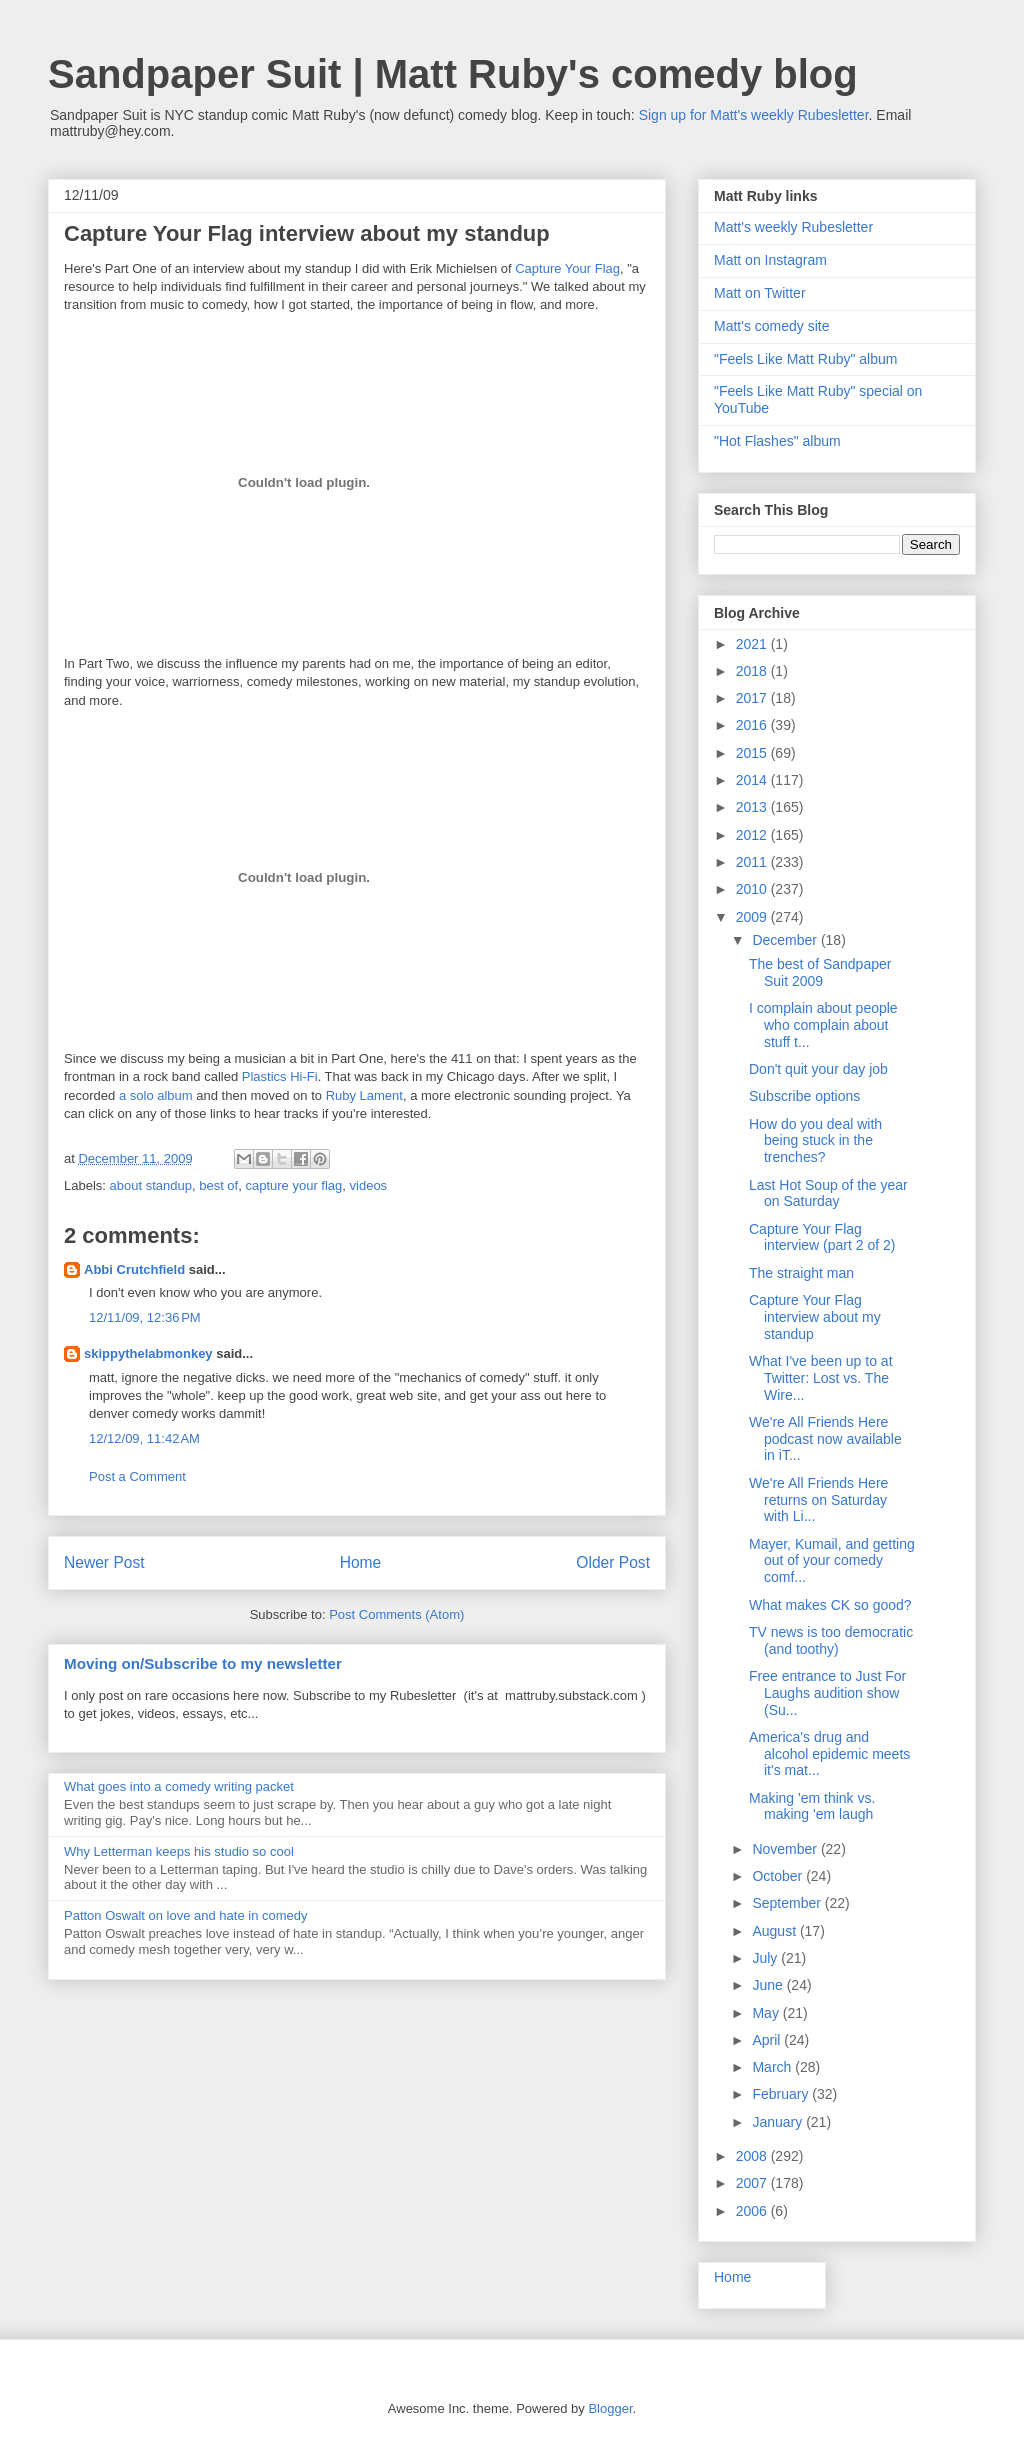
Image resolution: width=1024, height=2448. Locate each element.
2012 (753, 835)
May (767, 2013)
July (766, 1958)
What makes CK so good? (830, 1605)
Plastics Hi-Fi (280, 1076)
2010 (753, 889)
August (775, 1931)
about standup (151, 1185)
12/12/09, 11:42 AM (144, 1438)
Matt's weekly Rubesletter (793, 227)
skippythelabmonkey (148, 1353)
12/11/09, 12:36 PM (145, 1317)
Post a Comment (137, 1476)
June (769, 1985)
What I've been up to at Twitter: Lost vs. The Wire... (821, 1378)
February (782, 2094)
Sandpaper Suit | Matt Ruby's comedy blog (453, 74)
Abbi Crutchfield (134, 1269)
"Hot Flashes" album (777, 441)
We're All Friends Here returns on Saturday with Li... (818, 1500)
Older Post (613, 1562)
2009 (753, 917)
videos (369, 1185)
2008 (753, 2156)
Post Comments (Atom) (396, 1614)
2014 (753, 780)
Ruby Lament (364, 1095)
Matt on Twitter (760, 293)
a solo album (156, 1095)
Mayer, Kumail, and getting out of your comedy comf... (832, 1561)
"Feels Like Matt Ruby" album (805, 359)
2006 (753, 2211)
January (779, 2122)
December (786, 940)
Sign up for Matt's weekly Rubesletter (754, 115)
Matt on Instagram (770, 260)
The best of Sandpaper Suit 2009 (820, 972)
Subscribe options (804, 1096)
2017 (753, 698)
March (773, 2067)
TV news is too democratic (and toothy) (831, 1640)
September (788, 1903)
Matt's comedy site (772, 326)
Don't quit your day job (818, 1069)
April (768, 2040)
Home (361, 1562)
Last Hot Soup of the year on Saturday (828, 1193)
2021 (753, 644)
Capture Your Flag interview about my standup (815, 1317)
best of (218, 1185)
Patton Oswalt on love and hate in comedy (186, 1915)
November (786, 1849)
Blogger (610, 2408)
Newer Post (104, 1562)
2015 (753, 753)
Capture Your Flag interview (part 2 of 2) (822, 1237)
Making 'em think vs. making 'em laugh (812, 1806)
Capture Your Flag (567, 268)
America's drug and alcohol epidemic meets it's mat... (829, 1754)
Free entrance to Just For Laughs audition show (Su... (827, 1693)
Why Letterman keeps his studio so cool (179, 1851)
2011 (753, 862)
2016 (753, 725)
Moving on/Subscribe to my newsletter (203, 1663)
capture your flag (293, 1185)
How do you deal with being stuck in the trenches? (815, 1141)
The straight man (801, 1273)
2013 (753, 807)
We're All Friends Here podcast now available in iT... (825, 1439)
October (779, 1876)
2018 (753, 671)
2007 (753, 2183)
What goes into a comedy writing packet (179, 1786)
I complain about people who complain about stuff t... (823, 1025)
